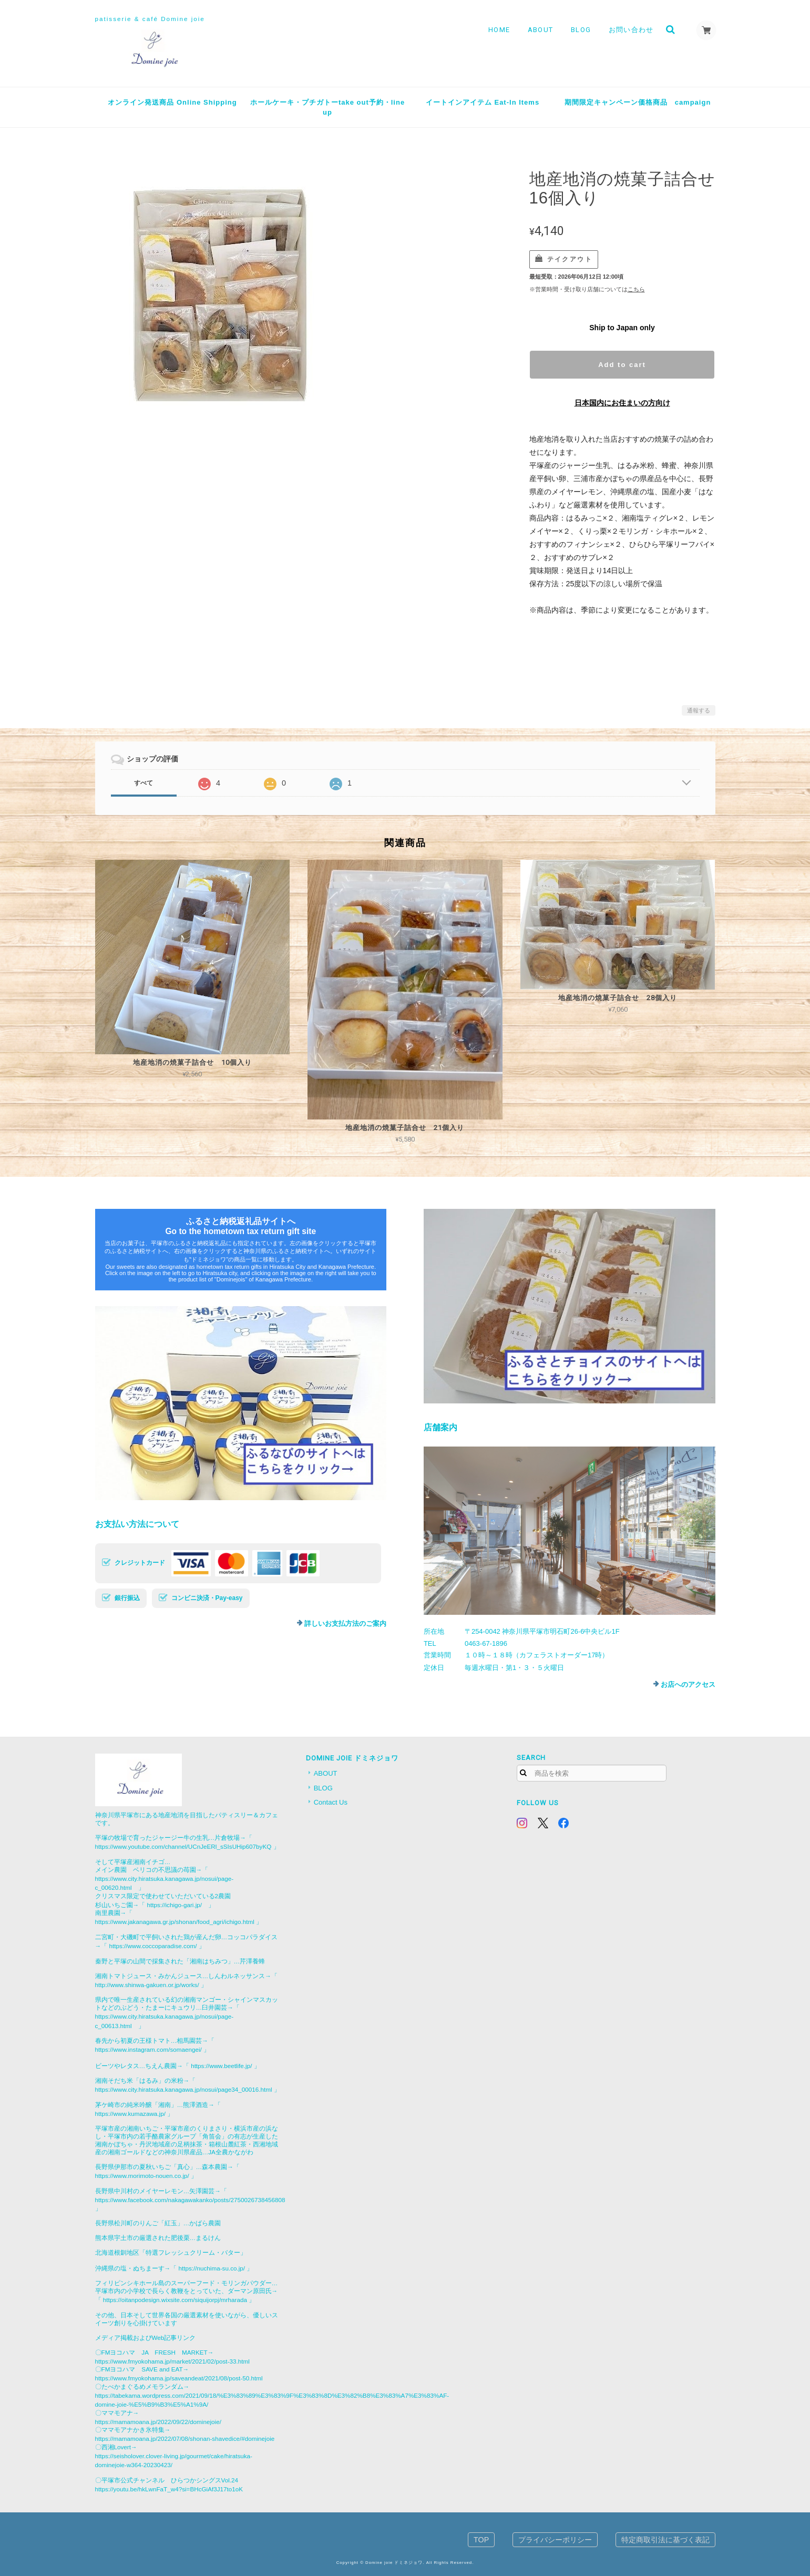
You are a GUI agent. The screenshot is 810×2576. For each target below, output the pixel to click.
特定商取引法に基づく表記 (665, 2540)
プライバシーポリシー (555, 2540)
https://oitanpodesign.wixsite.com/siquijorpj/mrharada (175, 2299)
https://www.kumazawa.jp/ (130, 2113)
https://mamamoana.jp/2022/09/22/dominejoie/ (158, 2421)
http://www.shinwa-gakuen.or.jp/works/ (147, 1984)
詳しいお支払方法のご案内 (345, 1623)
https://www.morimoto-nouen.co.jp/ (142, 2175)
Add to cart (622, 365)
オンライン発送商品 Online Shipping (172, 102)
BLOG (580, 30)
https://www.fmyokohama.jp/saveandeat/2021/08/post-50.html (179, 2378)
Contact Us (330, 1802)
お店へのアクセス (688, 1684)
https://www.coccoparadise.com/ (153, 1945)
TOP (481, 2540)
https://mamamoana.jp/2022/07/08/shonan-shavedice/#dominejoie (185, 2438)
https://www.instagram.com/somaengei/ (148, 2049)
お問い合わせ (629, 30)
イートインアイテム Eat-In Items (482, 102)
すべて (143, 783)
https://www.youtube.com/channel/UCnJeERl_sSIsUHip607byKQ (183, 1846)
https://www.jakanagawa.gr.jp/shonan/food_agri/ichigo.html (174, 1921)
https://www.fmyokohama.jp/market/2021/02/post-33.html (172, 2361)
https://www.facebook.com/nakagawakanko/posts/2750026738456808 (190, 2199)
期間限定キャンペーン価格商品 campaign (638, 102)
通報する (698, 710)
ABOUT (539, 30)
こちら (636, 289)
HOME (498, 30)
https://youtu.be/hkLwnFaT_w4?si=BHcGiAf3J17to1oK (169, 2489)
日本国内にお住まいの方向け (622, 403)
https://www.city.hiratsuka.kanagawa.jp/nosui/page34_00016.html (183, 2089)
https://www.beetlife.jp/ (221, 2065)
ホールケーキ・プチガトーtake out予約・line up (327, 107)
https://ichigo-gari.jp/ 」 (180, 1904)
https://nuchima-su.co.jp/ (211, 2268)
